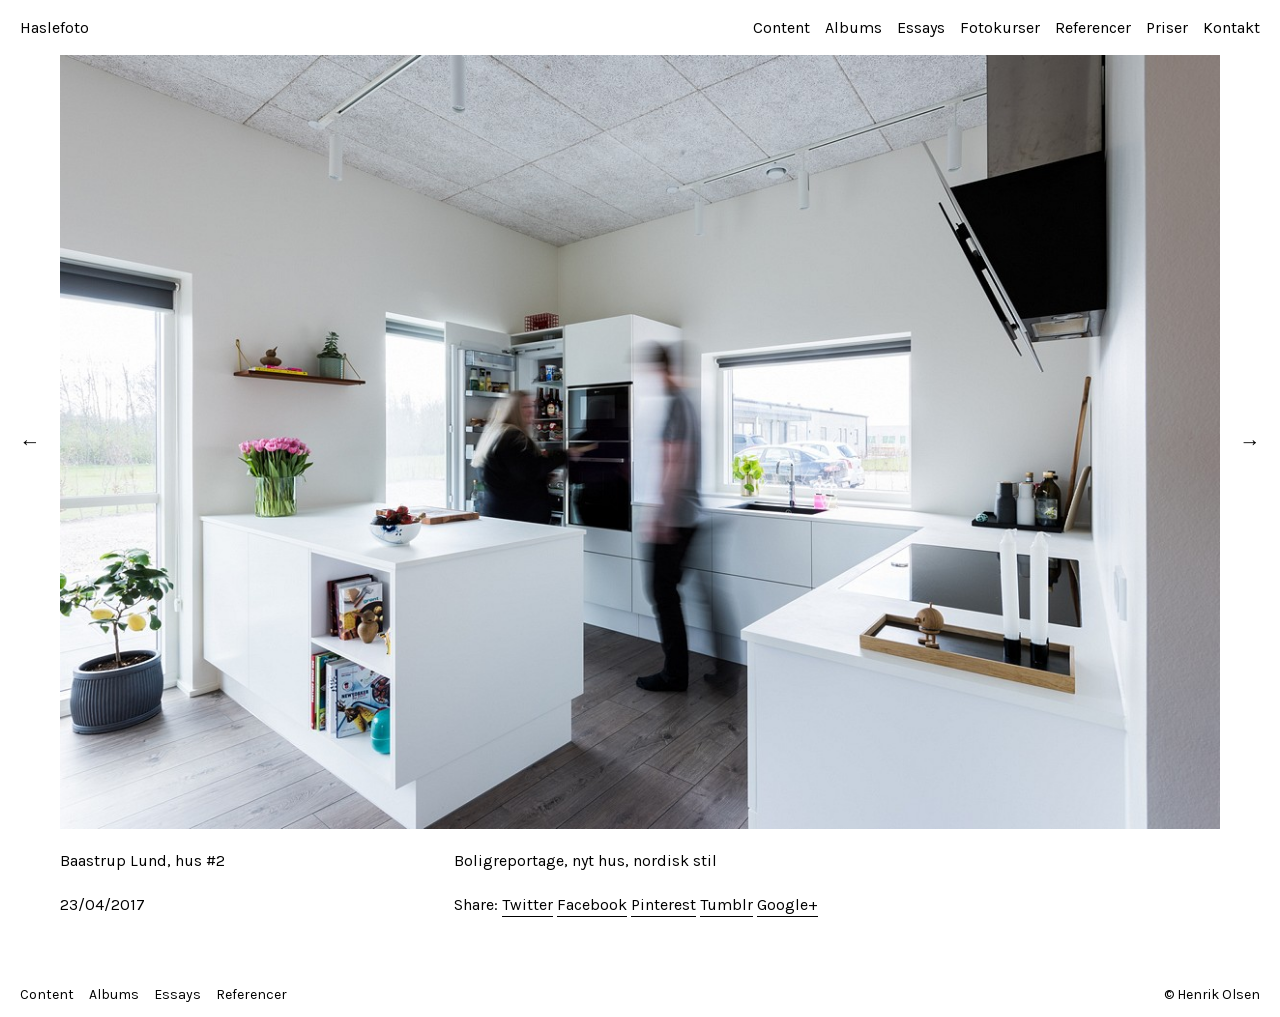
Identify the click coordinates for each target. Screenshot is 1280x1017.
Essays (921, 27)
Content (781, 27)
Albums (853, 27)
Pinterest (663, 904)
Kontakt (1231, 27)
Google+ (787, 904)
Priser (1167, 27)
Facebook (592, 904)
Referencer (1093, 27)
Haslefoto (54, 27)
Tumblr (726, 904)
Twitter (527, 904)
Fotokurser (1000, 27)
